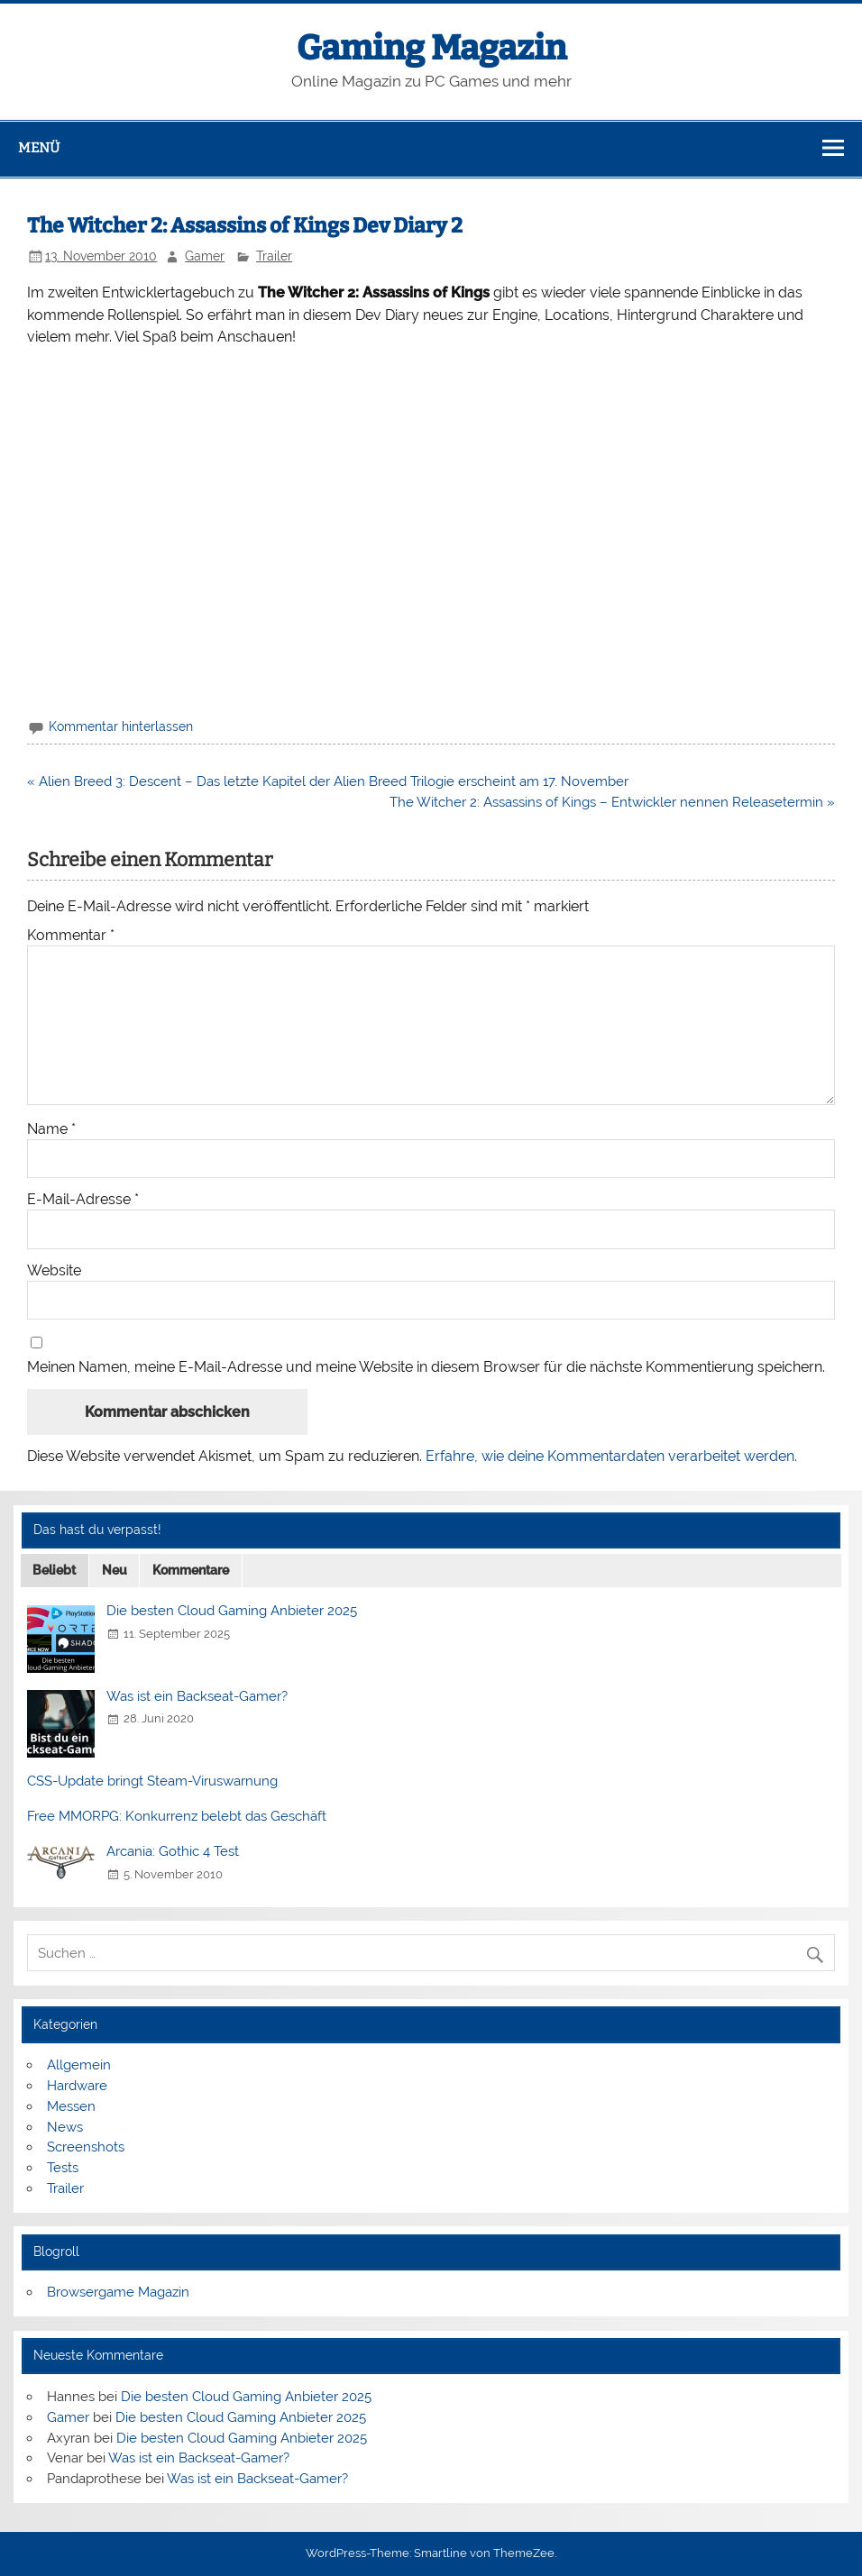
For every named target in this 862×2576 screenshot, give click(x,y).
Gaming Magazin (431, 48)
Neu (114, 1570)
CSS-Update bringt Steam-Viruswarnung (152, 1781)
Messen (71, 2106)
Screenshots (85, 2147)
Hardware (77, 2086)
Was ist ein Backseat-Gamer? (197, 1696)
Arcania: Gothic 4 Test (172, 1851)
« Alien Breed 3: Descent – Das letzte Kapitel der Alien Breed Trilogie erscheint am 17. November (327, 781)
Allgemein (79, 2065)
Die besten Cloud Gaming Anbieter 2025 (231, 1611)
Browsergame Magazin (118, 2292)
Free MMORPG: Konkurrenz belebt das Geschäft (176, 1816)
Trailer (274, 256)
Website (54, 1271)
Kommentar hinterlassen (121, 726)
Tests (62, 2168)
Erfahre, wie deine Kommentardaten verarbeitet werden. (611, 1456)
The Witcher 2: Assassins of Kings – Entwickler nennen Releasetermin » (612, 802)
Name (51, 1129)
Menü (39, 148)
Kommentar (71, 935)
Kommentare (190, 1570)
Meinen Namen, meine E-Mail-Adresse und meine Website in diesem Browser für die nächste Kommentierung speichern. (426, 1367)
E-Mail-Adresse (83, 1199)
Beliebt (54, 1570)
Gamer (205, 256)
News (65, 2127)
